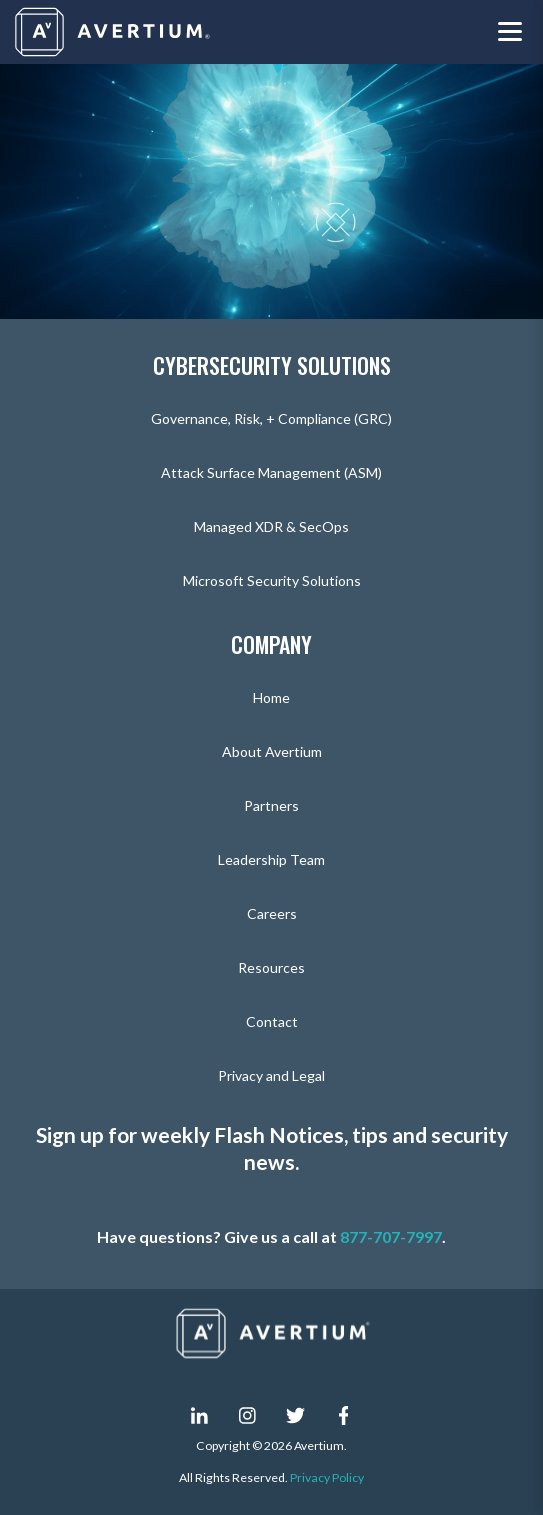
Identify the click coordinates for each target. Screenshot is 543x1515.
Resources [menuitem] (271, 967)
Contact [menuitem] (272, 1021)
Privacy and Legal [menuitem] (271, 1075)
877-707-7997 (391, 1236)
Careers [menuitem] (272, 913)
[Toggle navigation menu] (510, 32)
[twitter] (296, 1415)
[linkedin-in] (200, 1415)
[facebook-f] (344, 1415)
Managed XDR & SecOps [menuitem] (271, 526)
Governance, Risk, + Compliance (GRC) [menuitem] (271, 418)
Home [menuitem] (271, 697)
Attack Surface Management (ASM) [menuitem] (271, 472)
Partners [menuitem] (271, 805)
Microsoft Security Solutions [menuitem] (272, 580)
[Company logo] (114, 32)
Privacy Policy (327, 1477)
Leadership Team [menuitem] (271, 859)
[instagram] (248, 1415)
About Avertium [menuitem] (272, 751)
